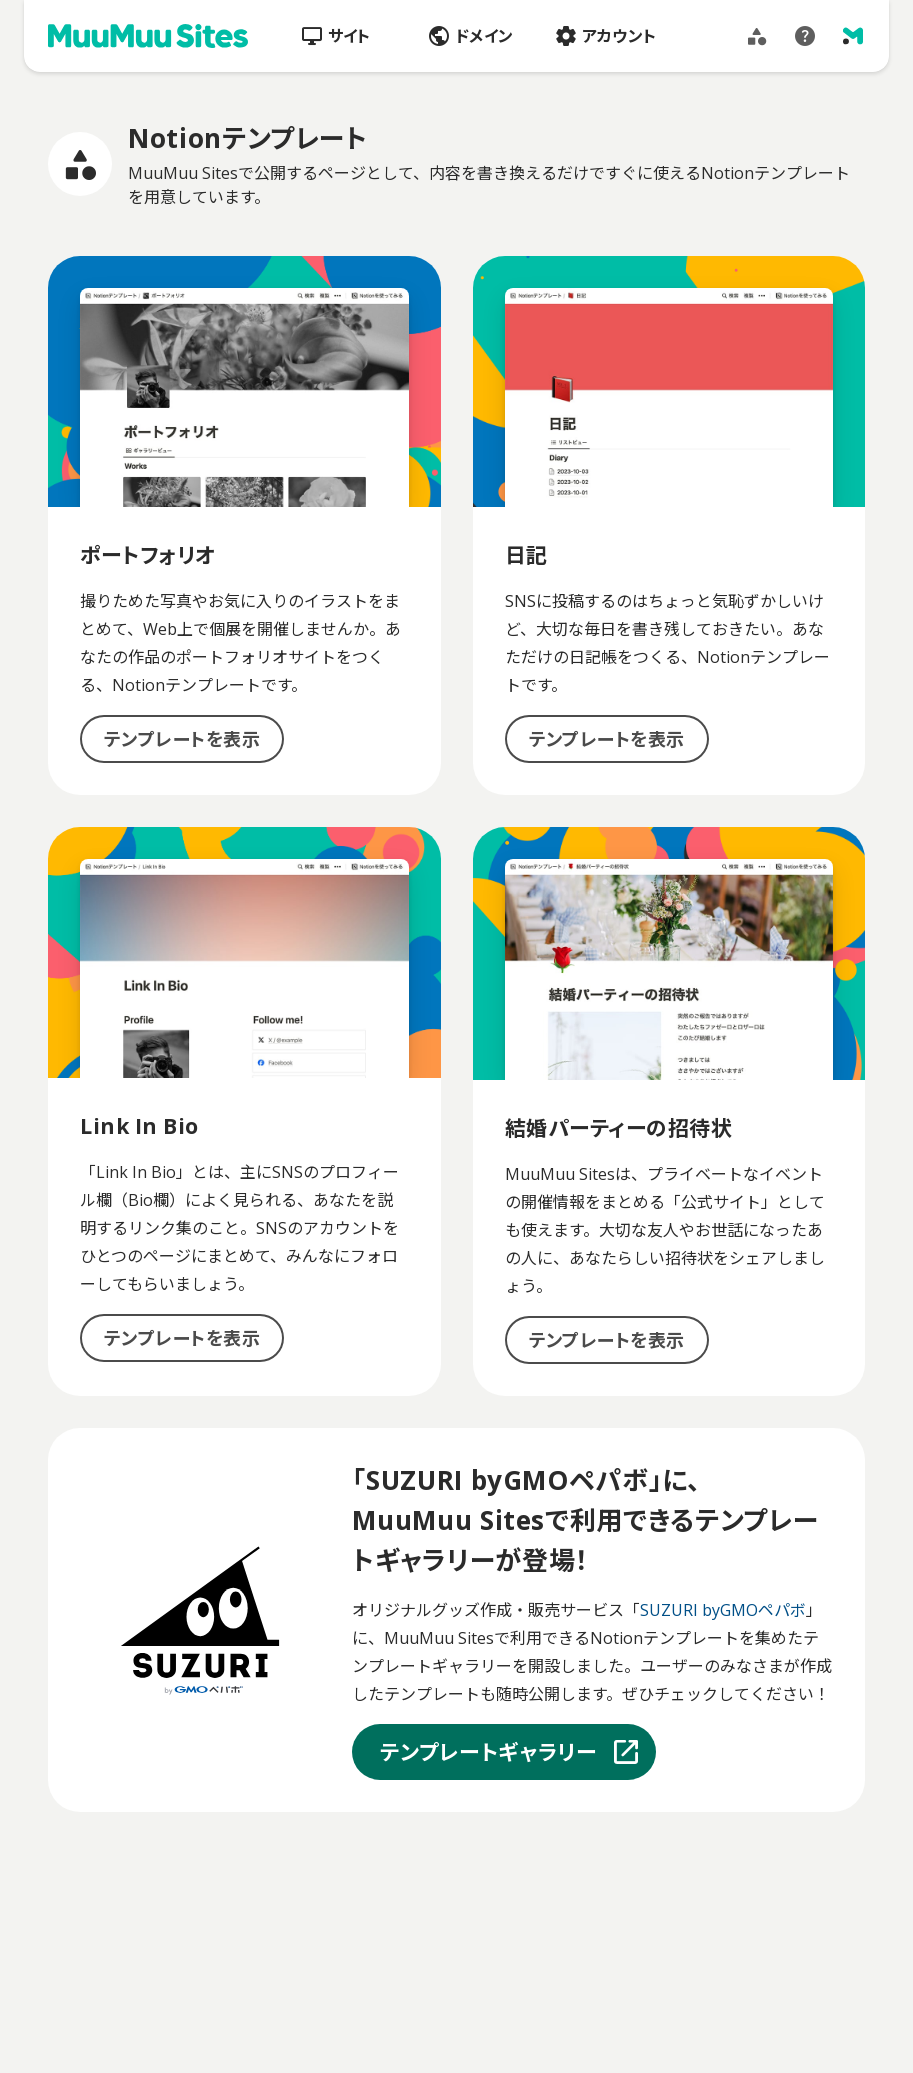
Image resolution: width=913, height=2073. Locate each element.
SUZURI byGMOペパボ (723, 1610)
